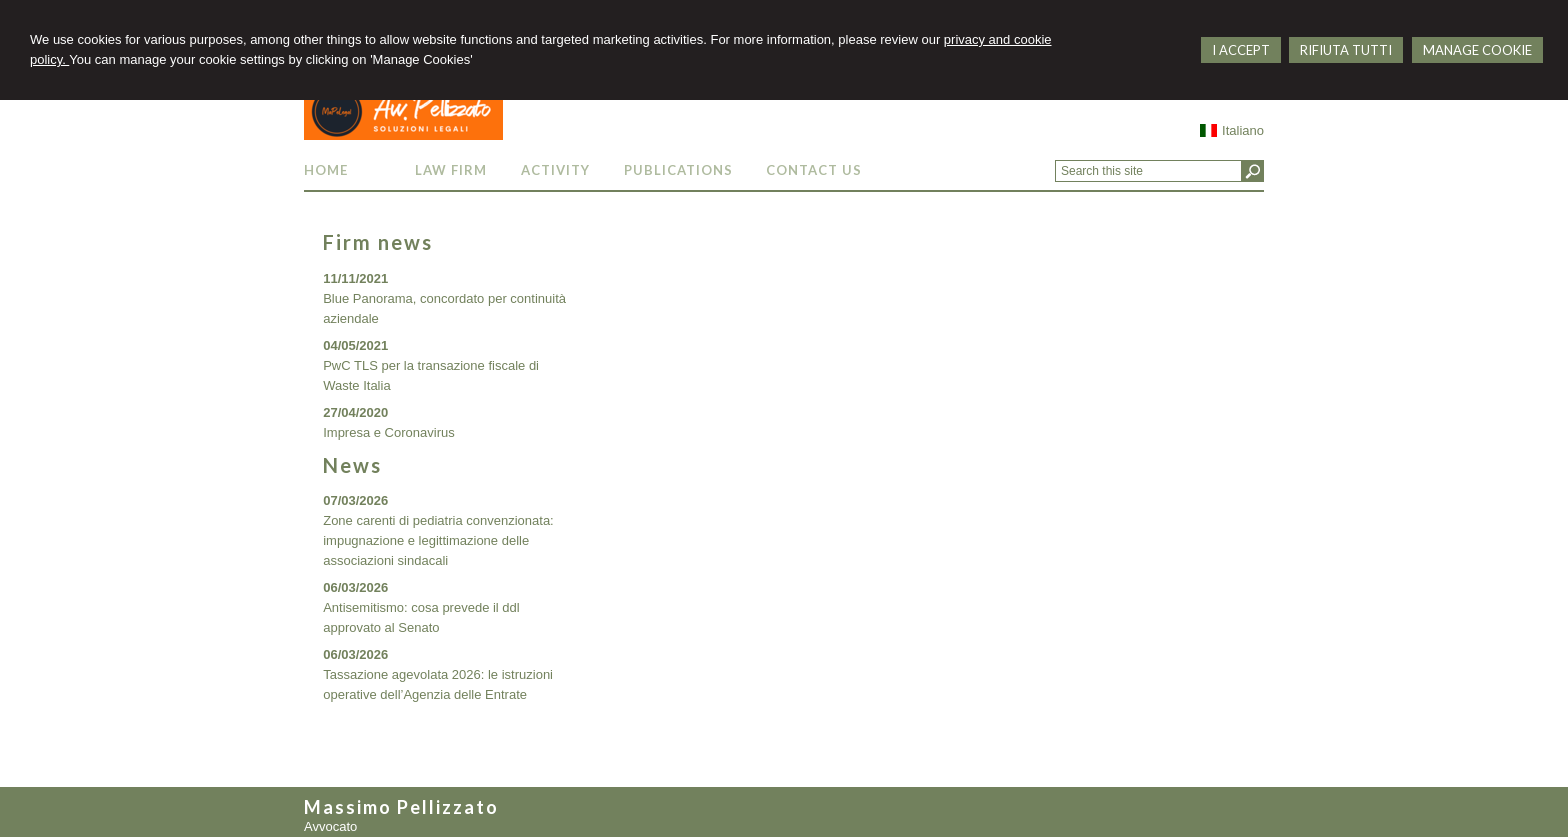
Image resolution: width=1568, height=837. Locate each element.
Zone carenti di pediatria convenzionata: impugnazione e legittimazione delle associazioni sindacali (438, 540)
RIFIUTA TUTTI (1346, 50)
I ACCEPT (1241, 50)
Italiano (1232, 130)
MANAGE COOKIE (1477, 50)
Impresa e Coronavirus (389, 432)
